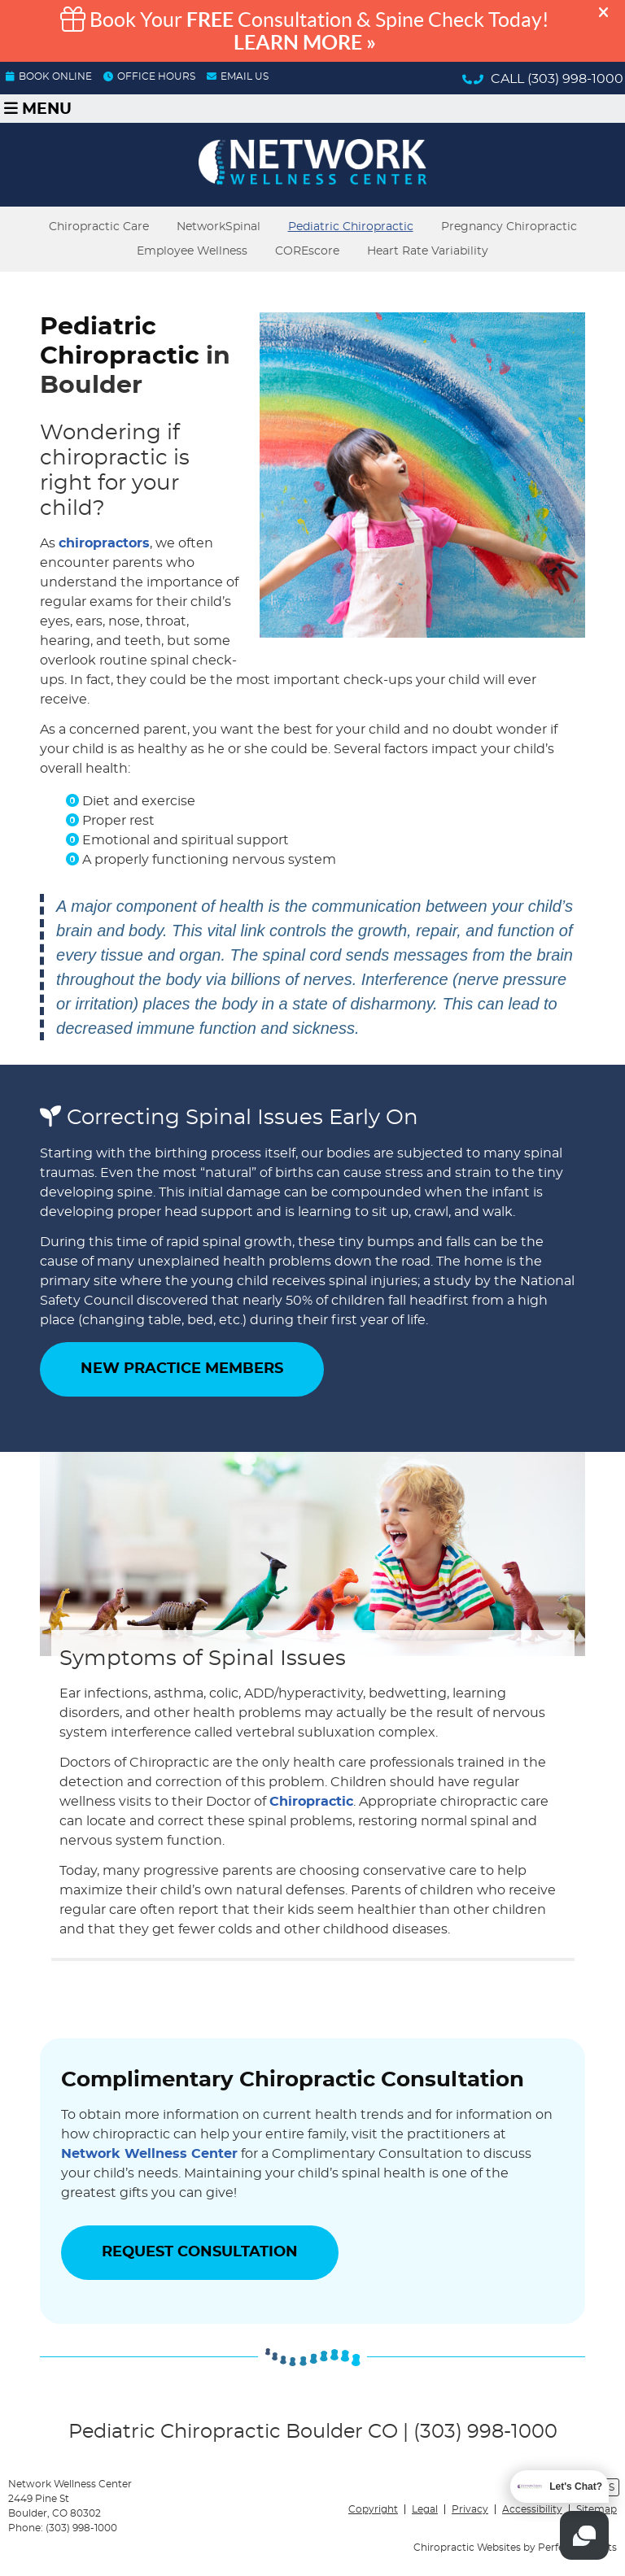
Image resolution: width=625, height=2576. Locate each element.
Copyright (373, 2509)
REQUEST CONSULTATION (200, 2252)
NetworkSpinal (218, 227)
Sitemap (596, 2509)
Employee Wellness (192, 251)
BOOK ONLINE (49, 76)
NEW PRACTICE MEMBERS (182, 1369)
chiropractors (104, 543)
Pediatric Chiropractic (350, 227)
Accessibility (532, 2509)
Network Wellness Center (149, 2153)
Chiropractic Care (99, 227)
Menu (38, 108)
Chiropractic (311, 1801)
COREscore (307, 251)
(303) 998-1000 (575, 78)
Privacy (470, 2509)
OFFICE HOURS (149, 76)
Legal (425, 2509)
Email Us (238, 76)
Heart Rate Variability (427, 251)
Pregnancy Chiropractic (509, 227)
